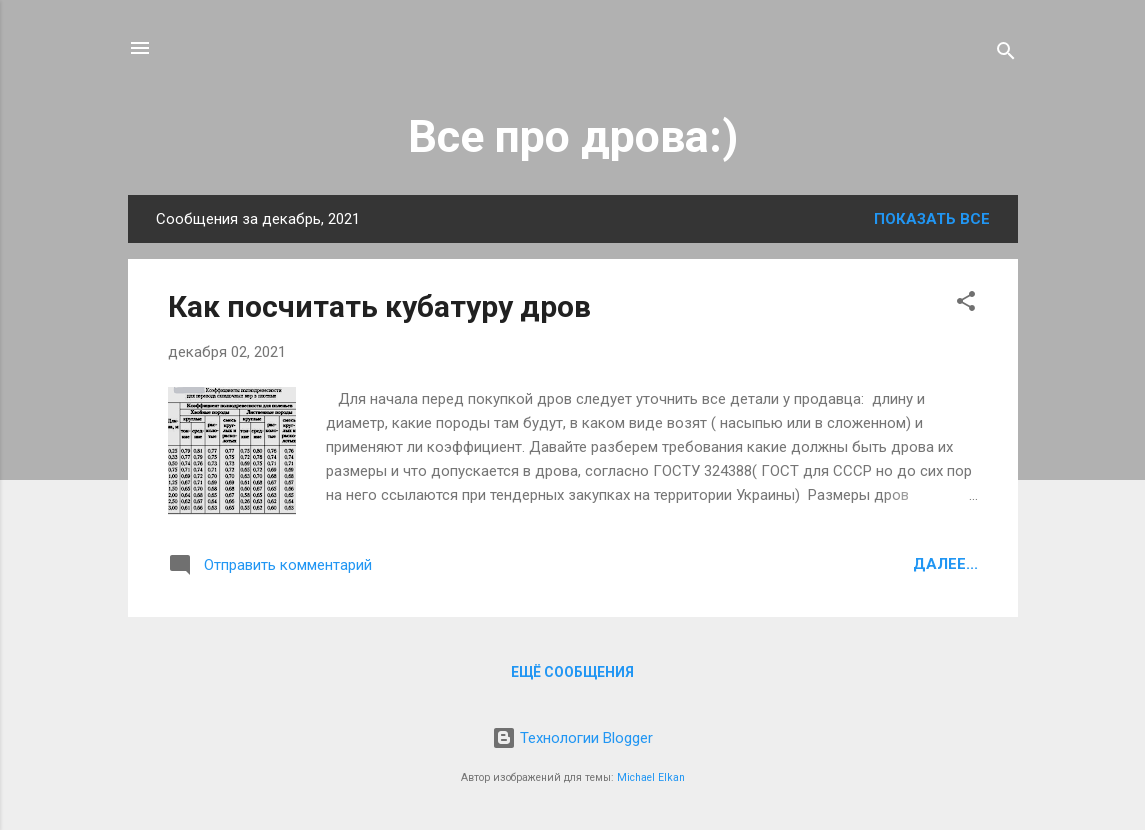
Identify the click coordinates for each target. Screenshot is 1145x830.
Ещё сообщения (572, 672)
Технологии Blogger (572, 738)
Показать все (932, 219)
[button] (966, 304)
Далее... (945, 564)
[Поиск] (1006, 54)
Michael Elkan (651, 777)
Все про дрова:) (573, 136)
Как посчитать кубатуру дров (379, 306)
